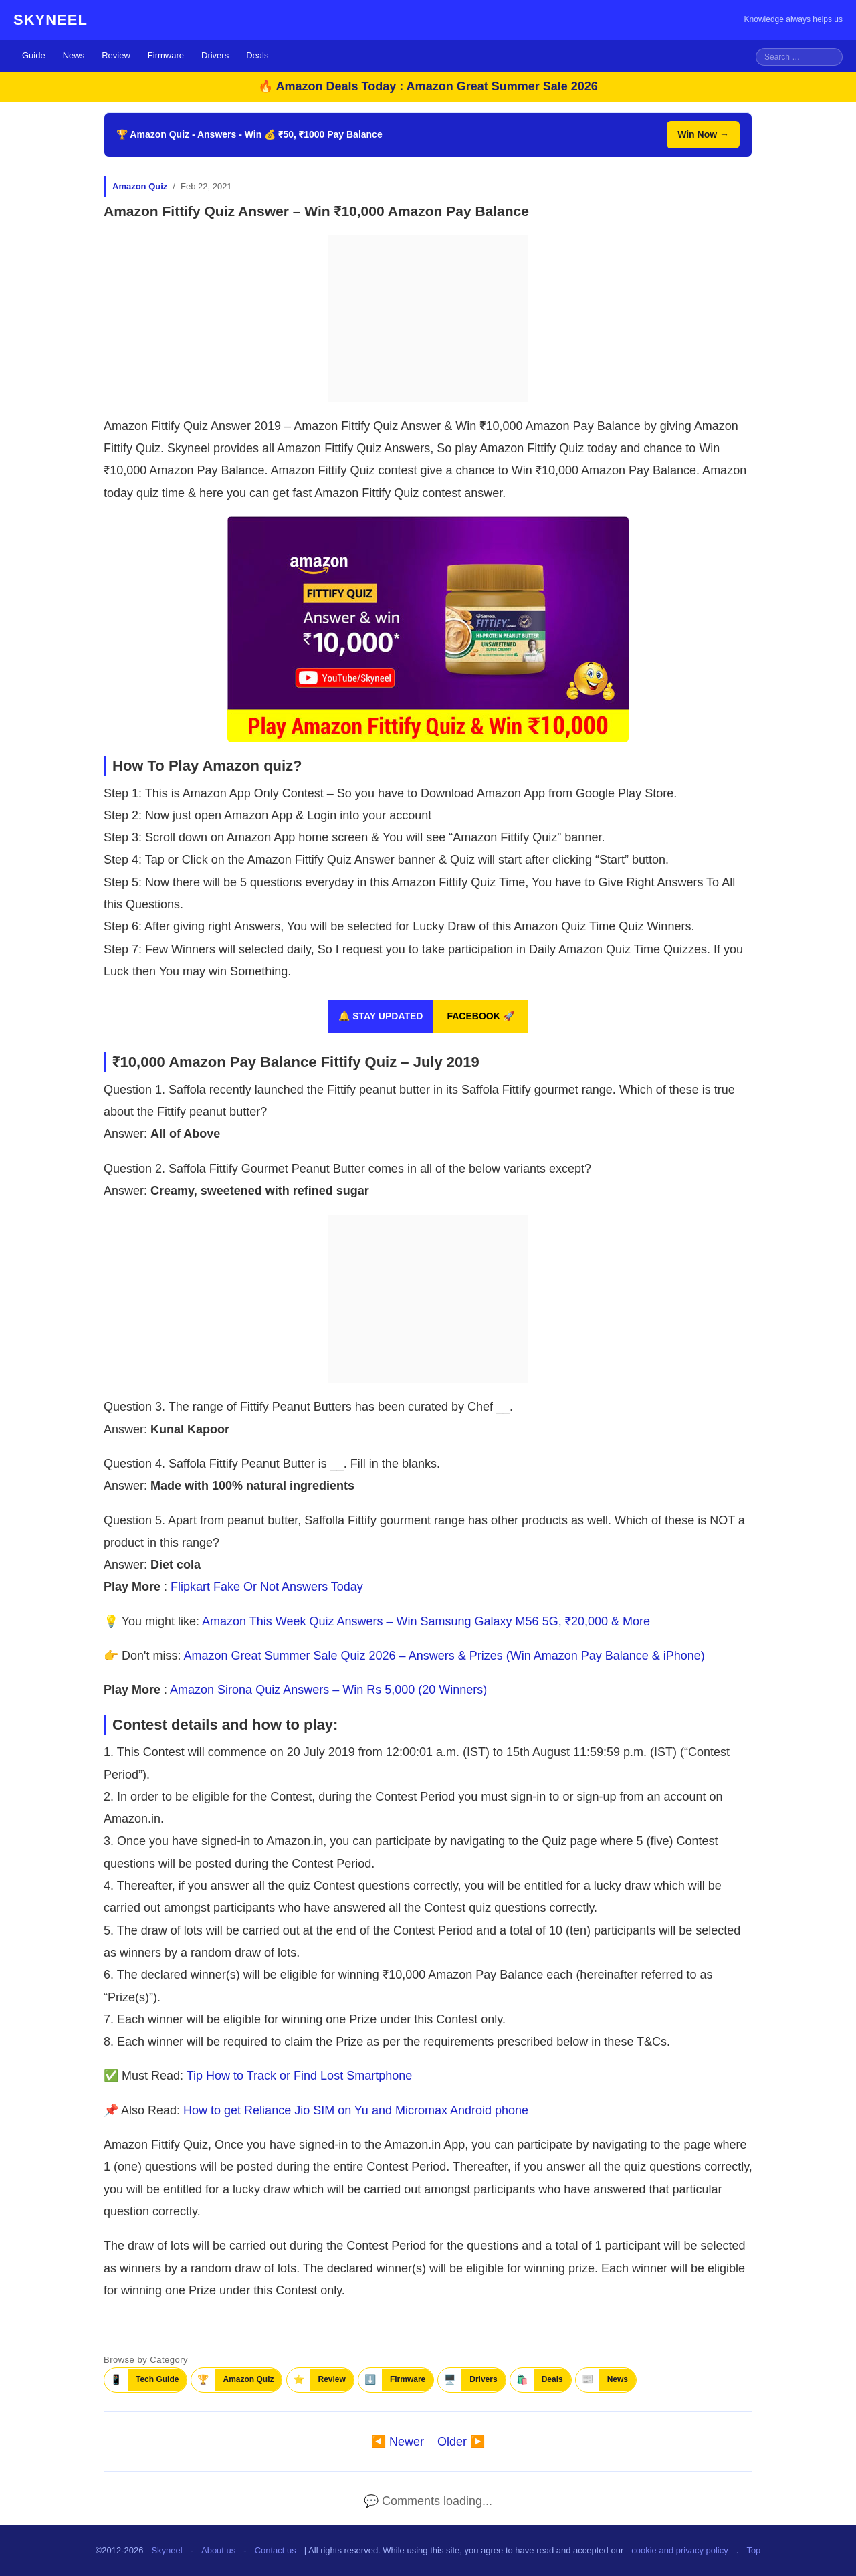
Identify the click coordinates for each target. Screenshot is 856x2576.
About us (218, 2550)
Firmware (166, 55)
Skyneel (166, 2550)
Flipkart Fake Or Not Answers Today (267, 1586)
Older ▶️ (461, 2441)
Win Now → (703, 134)
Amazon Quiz (139, 186)
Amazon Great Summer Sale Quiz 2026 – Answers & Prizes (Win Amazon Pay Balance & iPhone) (443, 1655)
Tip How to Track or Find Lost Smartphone (299, 2075)
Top (753, 2550)
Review (116, 55)
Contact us (275, 2550)
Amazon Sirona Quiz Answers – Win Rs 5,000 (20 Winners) (328, 1689)
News (74, 55)
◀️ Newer (397, 2441)
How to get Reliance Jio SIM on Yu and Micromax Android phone (355, 2110)
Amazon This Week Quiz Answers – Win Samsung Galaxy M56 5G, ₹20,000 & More (426, 1621)
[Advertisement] (428, 318)
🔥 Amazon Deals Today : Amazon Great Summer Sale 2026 (428, 86)
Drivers (215, 55)
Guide (33, 55)
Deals (257, 55)
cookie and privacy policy (679, 2550)
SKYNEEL (50, 19)
